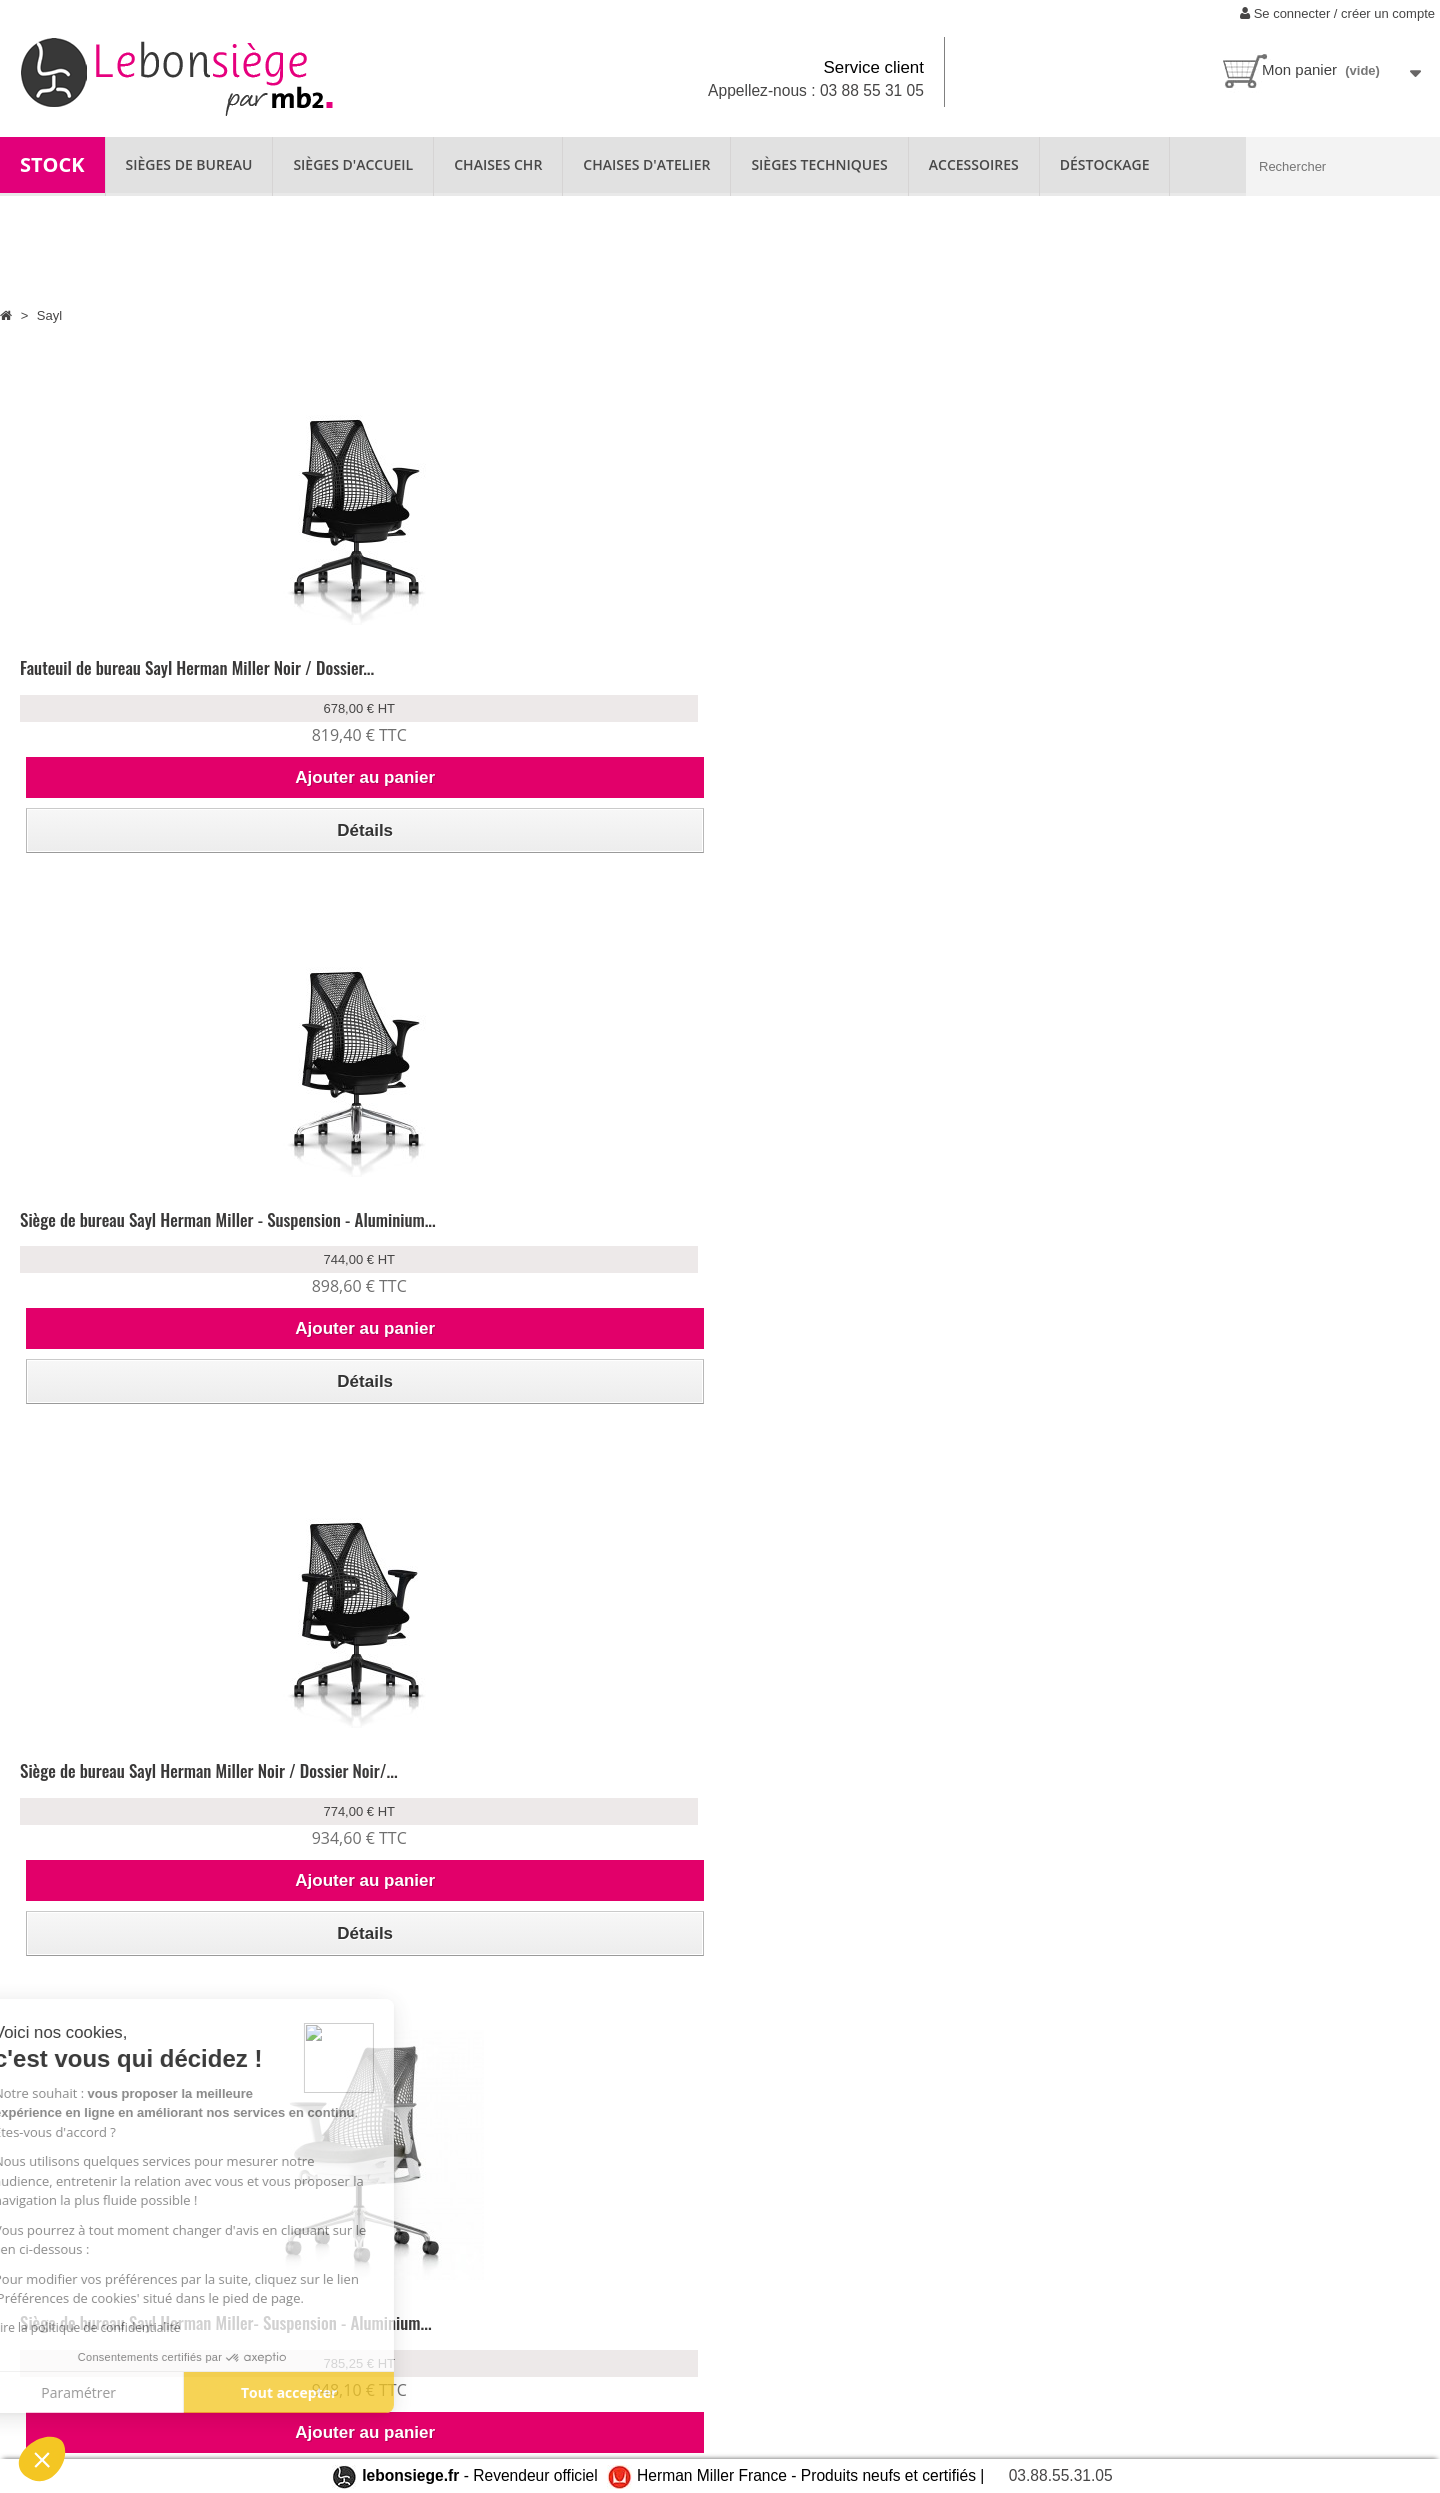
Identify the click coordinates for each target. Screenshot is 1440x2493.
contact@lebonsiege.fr (881, 2425)
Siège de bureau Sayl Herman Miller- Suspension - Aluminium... (1197, 679)
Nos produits (514, 2299)
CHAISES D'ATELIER (646, 164)
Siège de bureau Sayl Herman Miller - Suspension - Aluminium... (494, 679)
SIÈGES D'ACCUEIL (353, 164)
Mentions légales (297, 2407)
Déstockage (1105, 164)
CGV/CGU (277, 2380)
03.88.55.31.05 (1061, 2475)
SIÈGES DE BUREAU (189, 164)
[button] (42, 2459)
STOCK (52, 164)
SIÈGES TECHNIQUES (819, 164)
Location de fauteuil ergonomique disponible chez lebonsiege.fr (104, 2345)
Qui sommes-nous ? (75, 2299)
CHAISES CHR (498, 164)
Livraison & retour (300, 2326)
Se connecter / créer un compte (1337, 13)
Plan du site (50, 2418)
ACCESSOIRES (974, 164)
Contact (39, 2391)
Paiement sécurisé (300, 2353)
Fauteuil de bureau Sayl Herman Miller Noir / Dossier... (166, 679)
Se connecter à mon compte (330, 2299)
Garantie (501, 2326)
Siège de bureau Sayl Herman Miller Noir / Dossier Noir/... (863, 679)
